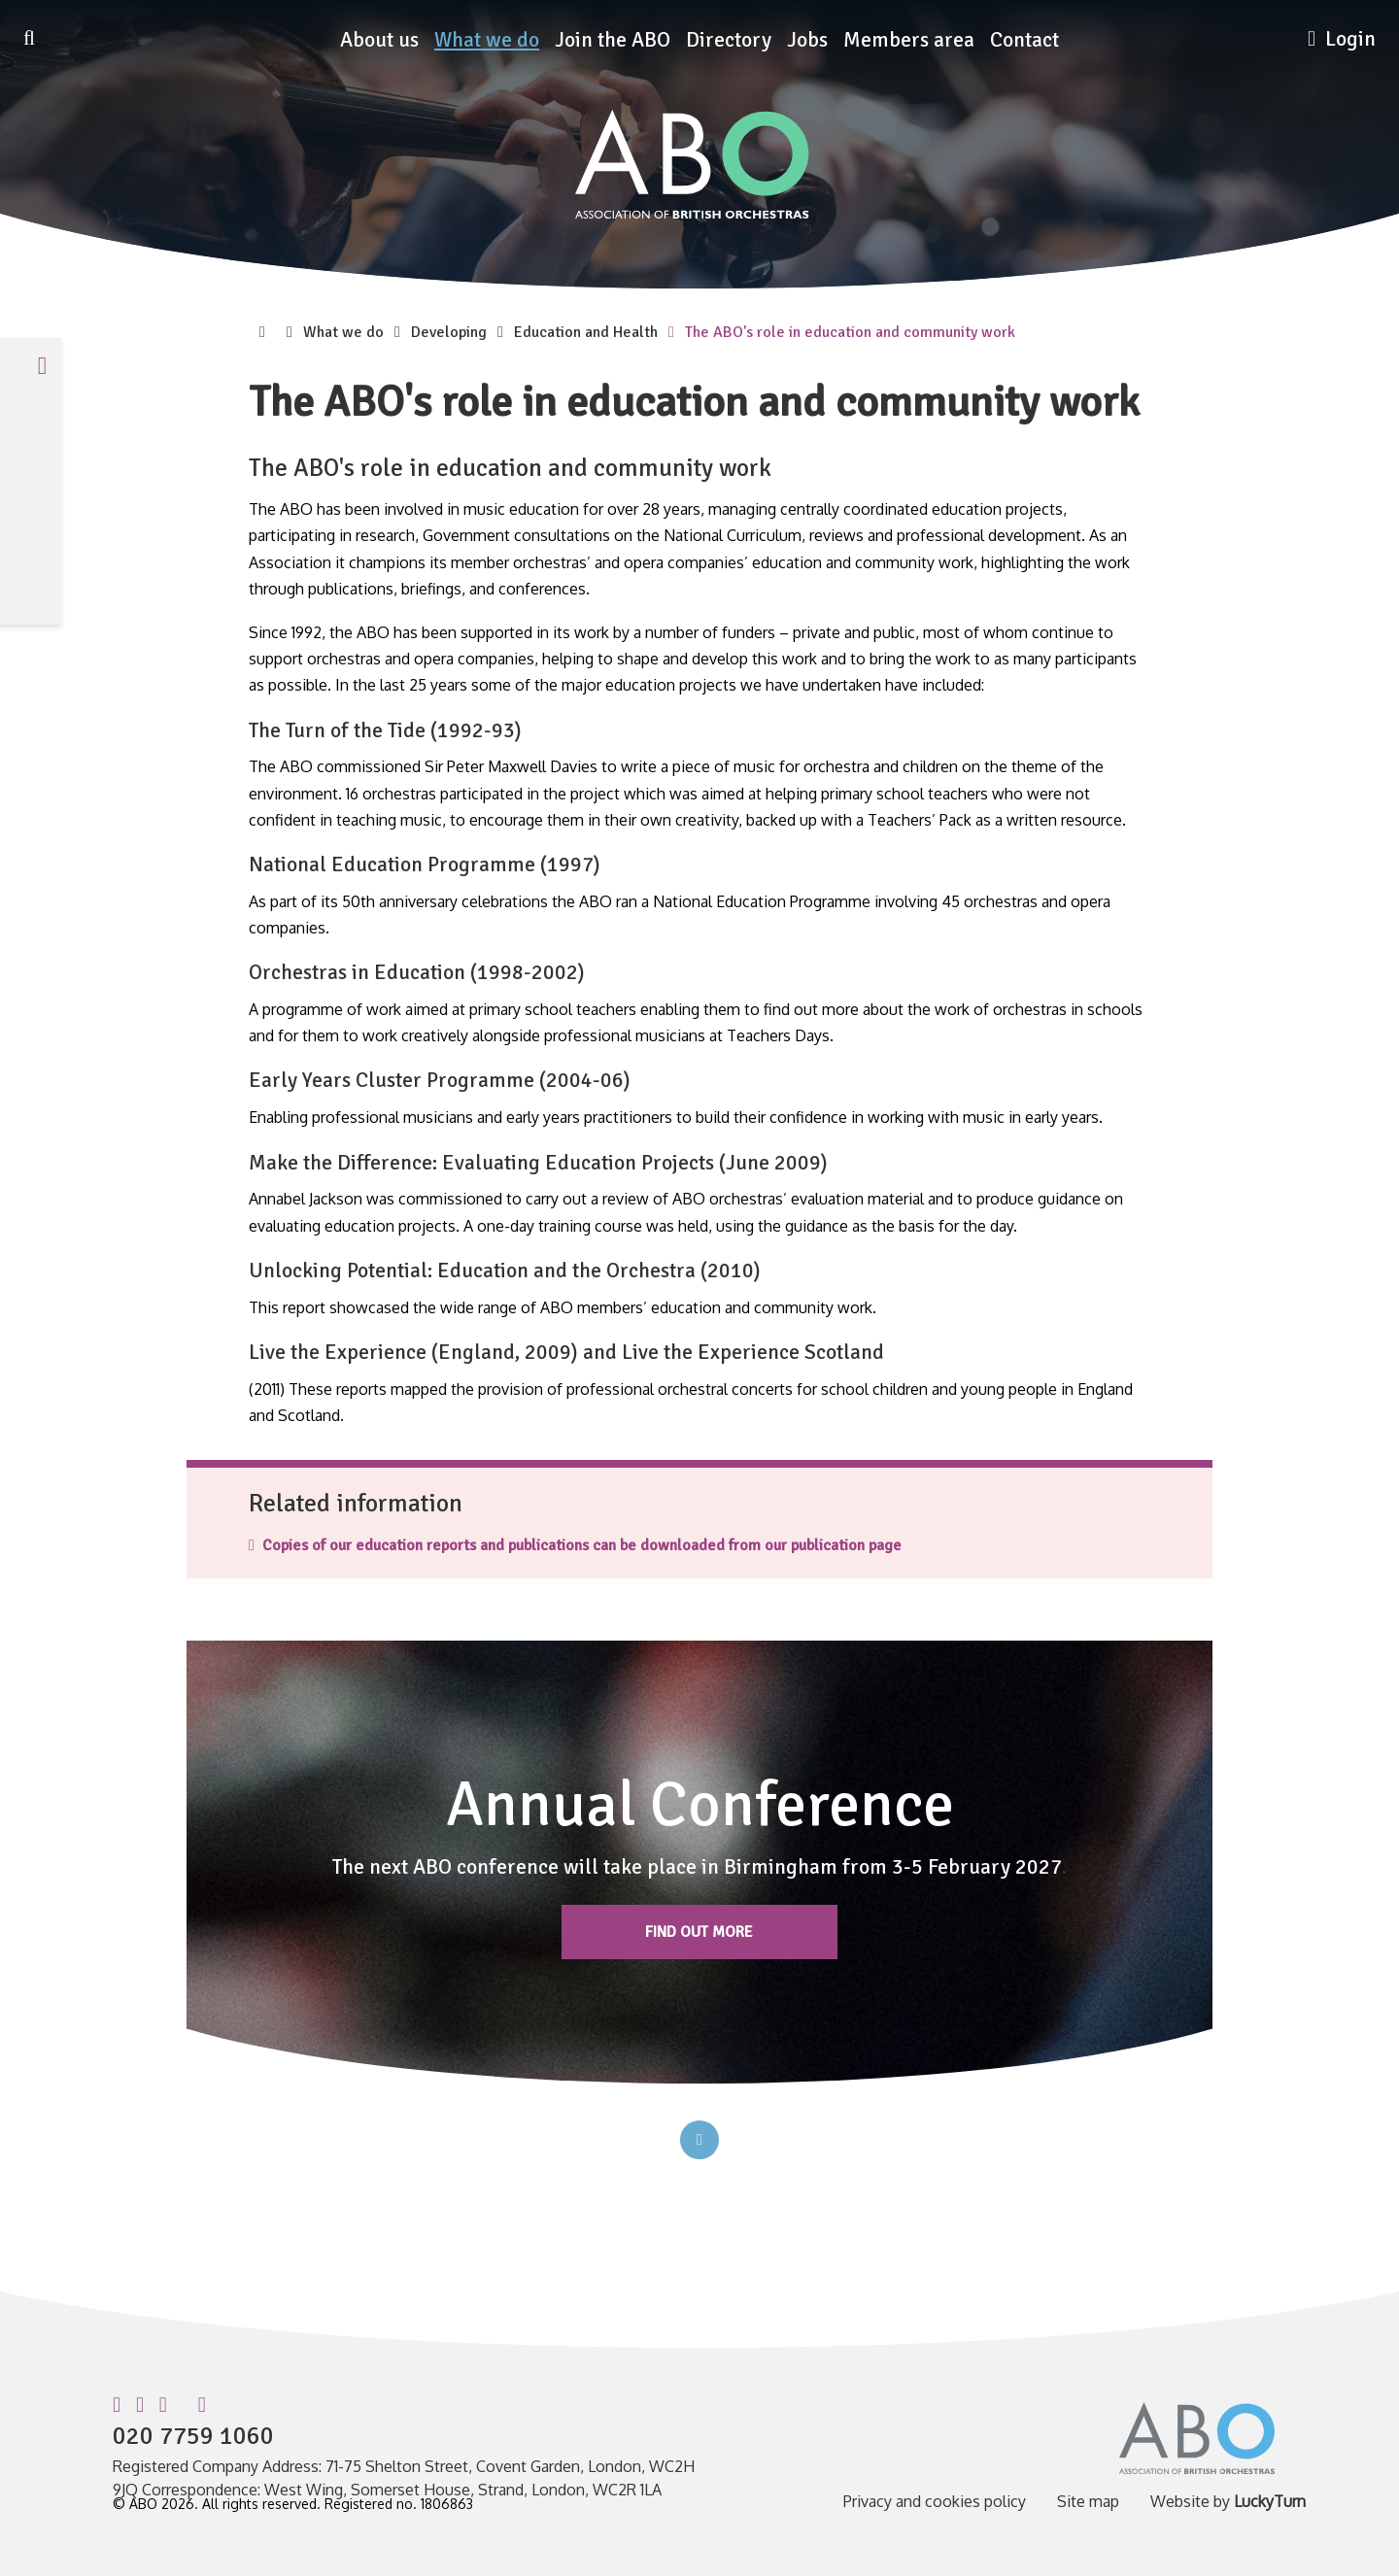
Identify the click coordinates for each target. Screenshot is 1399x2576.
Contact (1024, 39)
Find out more (699, 1932)
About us (379, 39)
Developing (449, 332)
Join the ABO (612, 39)
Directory (728, 39)
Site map (1088, 2501)
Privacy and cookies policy (934, 2501)
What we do (486, 39)
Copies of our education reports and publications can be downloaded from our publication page (575, 1545)
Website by (1228, 2501)
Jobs (807, 39)
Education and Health (586, 332)
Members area (908, 39)
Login (1342, 38)
